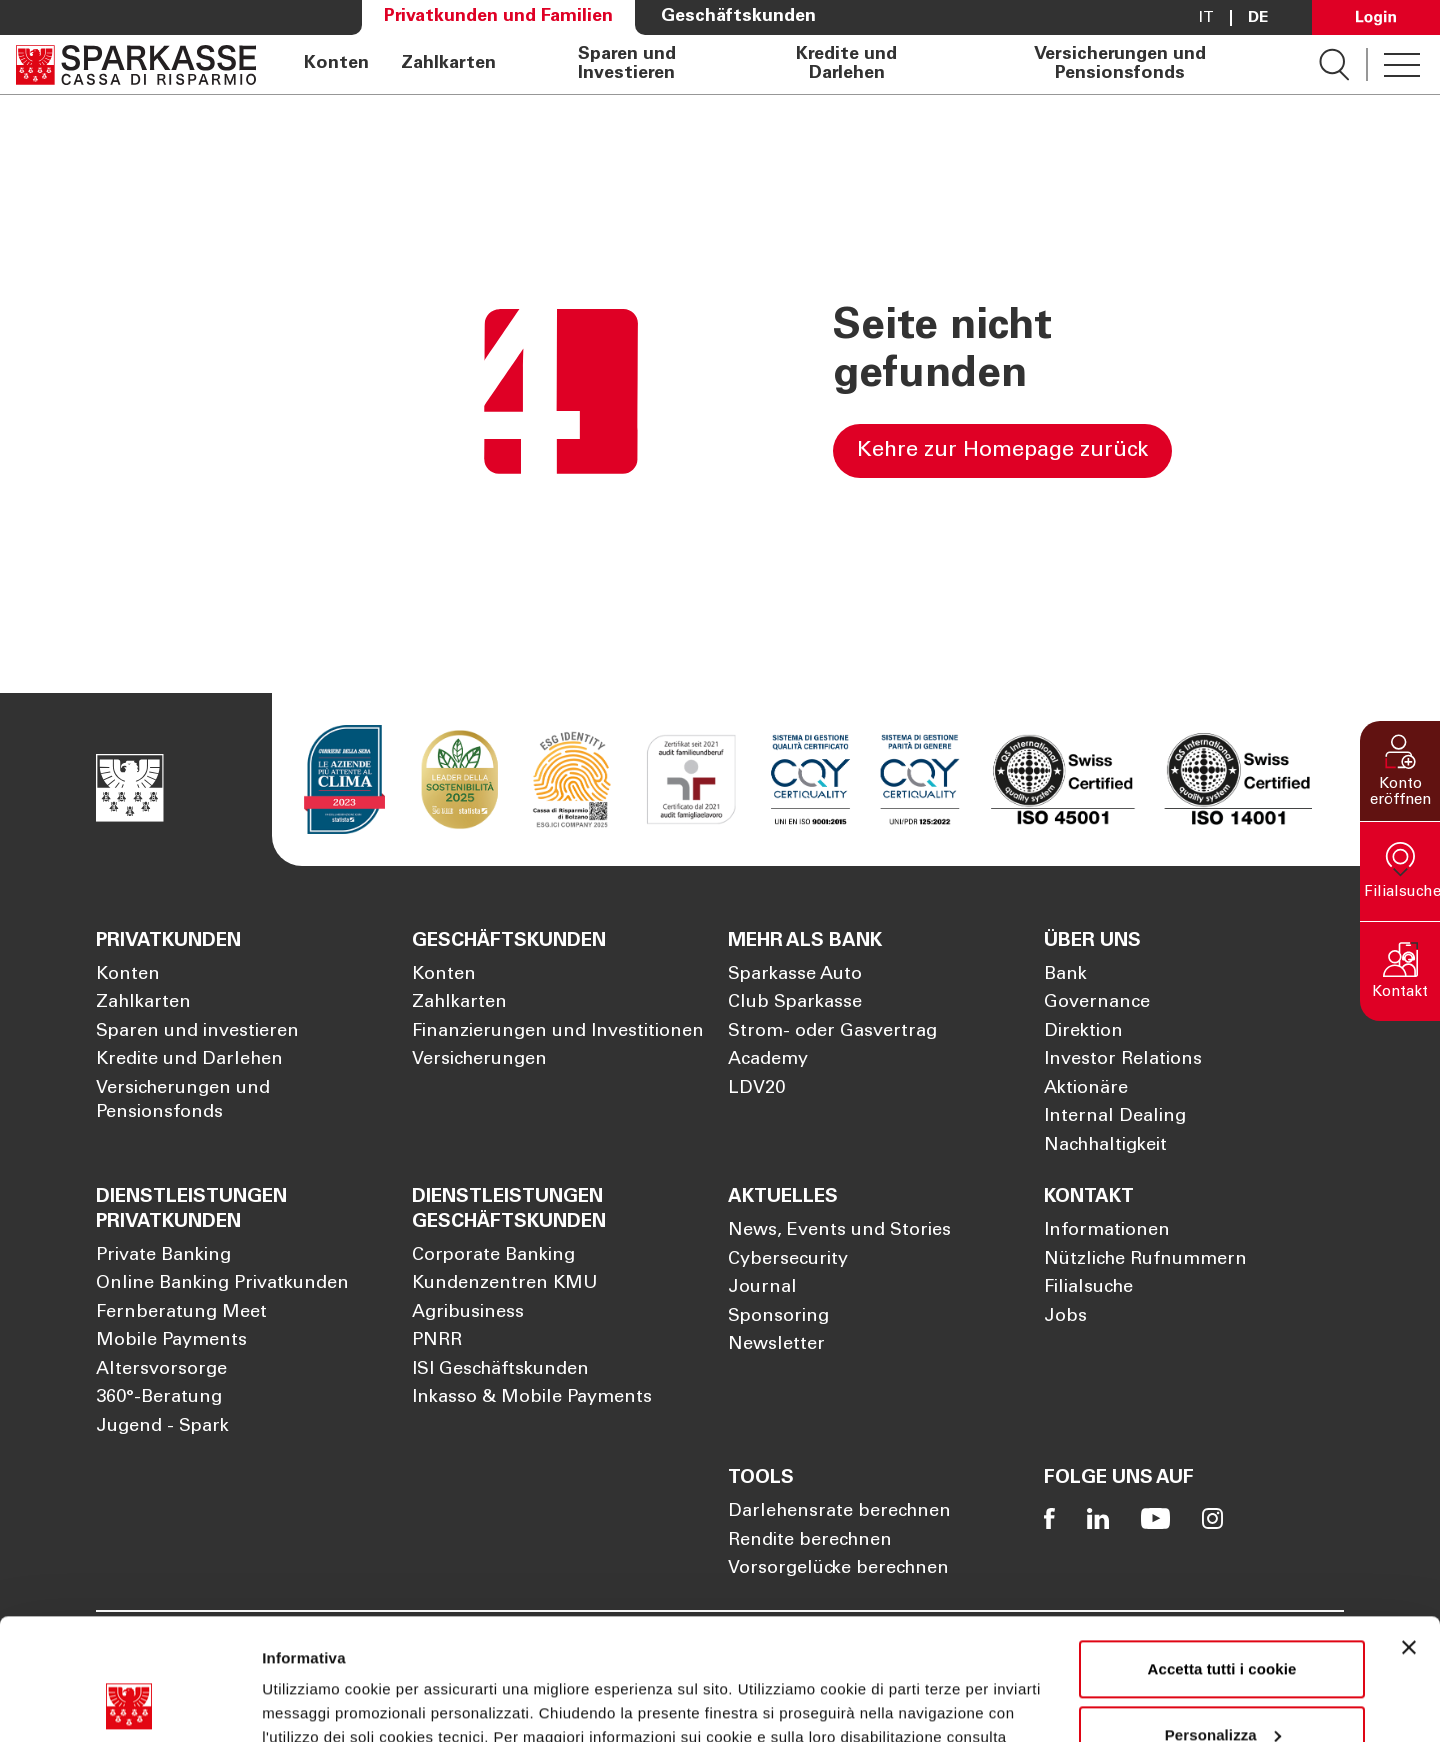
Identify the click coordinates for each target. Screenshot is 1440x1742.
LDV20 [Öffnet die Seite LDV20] (756, 1089)
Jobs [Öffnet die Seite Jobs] (1065, 1317)
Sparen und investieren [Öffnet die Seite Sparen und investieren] (197, 1032)
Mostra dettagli (316, 1702)
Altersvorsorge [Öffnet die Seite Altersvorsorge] (161, 1370)
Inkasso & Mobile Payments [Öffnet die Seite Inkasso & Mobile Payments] (532, 1398)
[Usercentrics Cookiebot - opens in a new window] (129, 1703)
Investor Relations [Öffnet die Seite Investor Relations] (1123, 1060)
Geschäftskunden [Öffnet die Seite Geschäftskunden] (738, 17)
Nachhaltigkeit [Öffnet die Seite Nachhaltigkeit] (1105, 1146)
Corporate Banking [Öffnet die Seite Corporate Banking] (493, 1256)
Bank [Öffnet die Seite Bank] (1065, 975)
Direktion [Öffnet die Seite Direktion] (1083, 1032)
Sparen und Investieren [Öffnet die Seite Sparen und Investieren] (627, 64)
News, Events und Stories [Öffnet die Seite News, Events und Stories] (839, 1231)
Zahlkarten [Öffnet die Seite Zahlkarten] (448, 64)
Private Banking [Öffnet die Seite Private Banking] (163, 1256)
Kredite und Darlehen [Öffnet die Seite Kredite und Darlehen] (846, 64)
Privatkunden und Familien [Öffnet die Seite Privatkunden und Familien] (498, 17)
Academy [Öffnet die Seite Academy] (768, 1060)
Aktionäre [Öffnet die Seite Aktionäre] (1086, 1089)
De (1258, 18)
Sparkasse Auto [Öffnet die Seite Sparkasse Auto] (795, 975)
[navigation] (787, 64)
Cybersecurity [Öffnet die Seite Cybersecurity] (788, 1260)
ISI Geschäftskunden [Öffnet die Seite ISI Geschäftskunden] (500, 1370)
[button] (1400, 770)
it (1206, 18)
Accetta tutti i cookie (1222, 1555)
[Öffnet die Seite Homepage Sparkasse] (136, 64)
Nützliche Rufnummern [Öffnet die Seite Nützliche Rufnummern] (1145, 1260)
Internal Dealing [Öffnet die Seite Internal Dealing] (1115, 1117)
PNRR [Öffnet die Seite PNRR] (437, 1341)
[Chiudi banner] (1409, 1534)
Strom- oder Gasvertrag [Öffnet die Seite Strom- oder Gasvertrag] (832, 1032)
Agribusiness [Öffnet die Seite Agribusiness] (468, 1313)
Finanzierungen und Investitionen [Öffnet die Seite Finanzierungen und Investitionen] (558, 1032)
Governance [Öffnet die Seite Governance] (1097, 1003)
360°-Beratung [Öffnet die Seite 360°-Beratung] (159, 1398)
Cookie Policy (331, 1647)
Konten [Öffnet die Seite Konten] (336, 64)
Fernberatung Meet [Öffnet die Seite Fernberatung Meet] (181, 1313)
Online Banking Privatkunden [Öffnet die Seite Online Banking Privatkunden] (222, 1284)
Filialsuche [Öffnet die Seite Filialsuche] (1088, 1288)
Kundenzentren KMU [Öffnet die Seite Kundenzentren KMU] (505, 1284)
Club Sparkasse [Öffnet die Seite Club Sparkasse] (795, 1003)
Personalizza (1223, 1620)
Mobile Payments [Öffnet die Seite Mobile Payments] (171, 1341)
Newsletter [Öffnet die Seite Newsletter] (776, 1345)
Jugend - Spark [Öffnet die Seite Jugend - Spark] (162, 1427)
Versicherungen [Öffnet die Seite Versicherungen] (479, 1060)
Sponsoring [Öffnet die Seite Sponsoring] (778, 1317)
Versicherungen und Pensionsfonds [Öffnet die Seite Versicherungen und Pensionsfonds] (1120, 64)
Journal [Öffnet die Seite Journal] (762, 1288)
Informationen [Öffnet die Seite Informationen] (1107, 1231)
